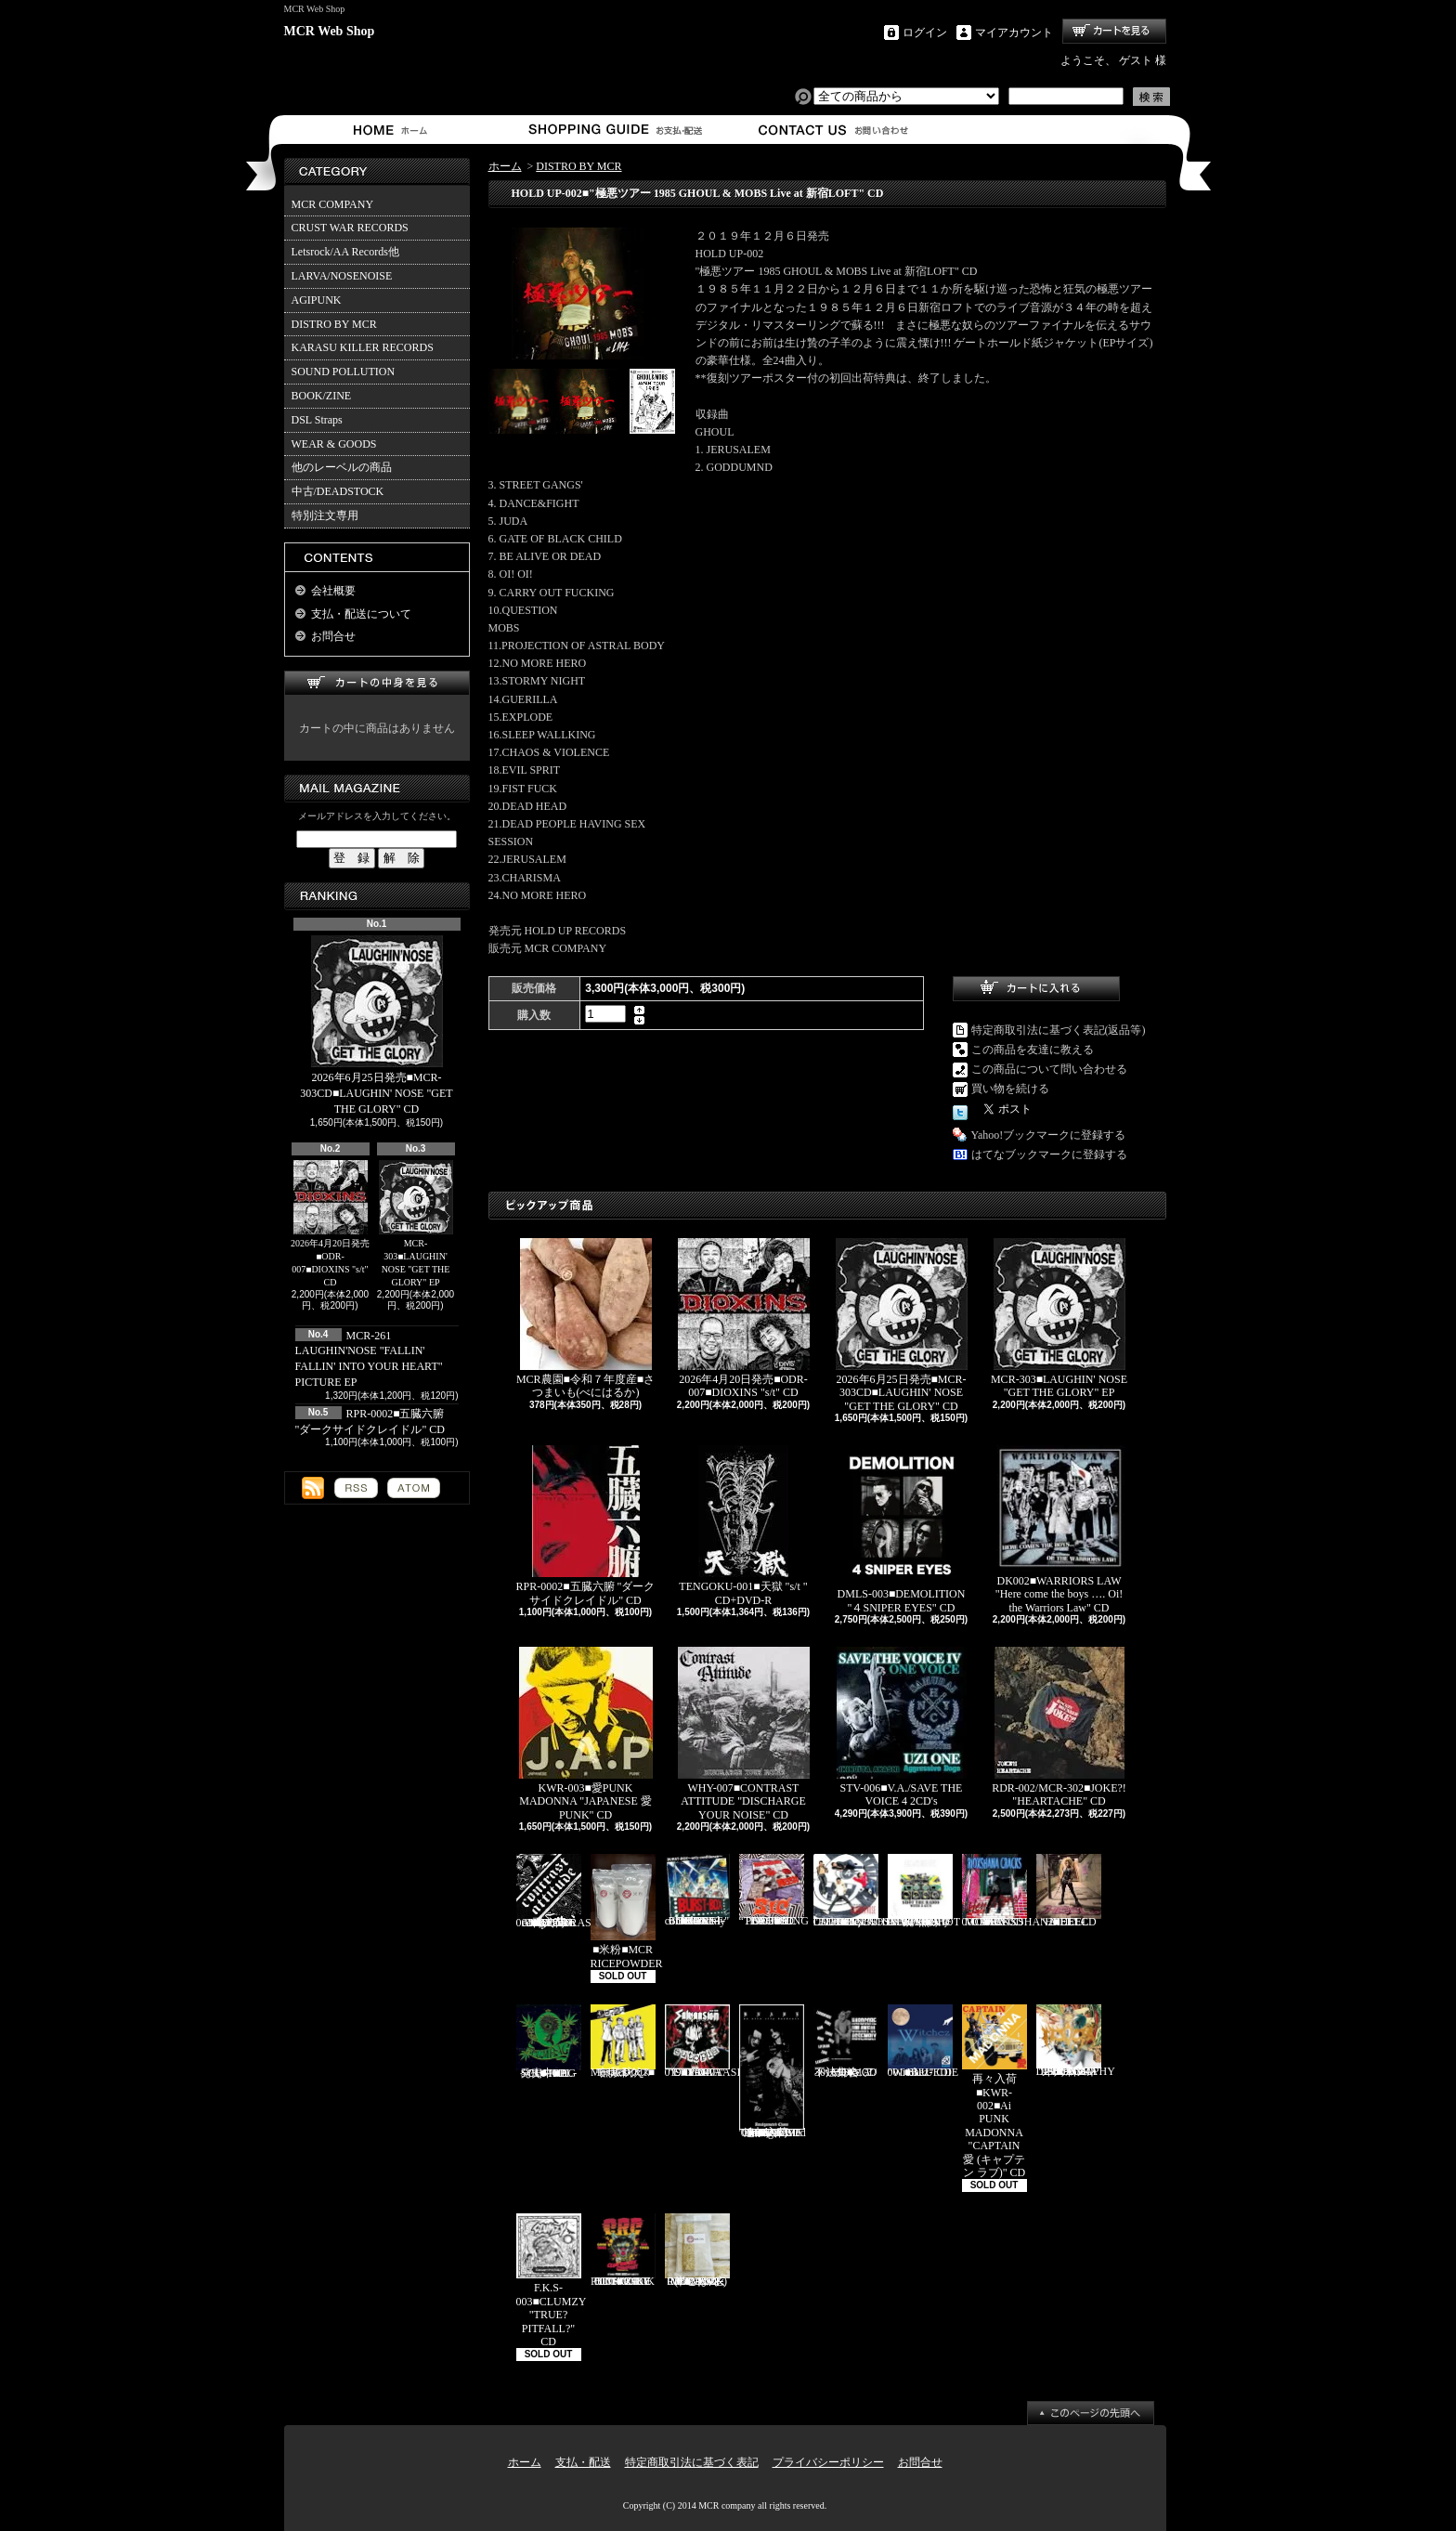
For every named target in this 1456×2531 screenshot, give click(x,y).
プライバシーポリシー (828, 2462)
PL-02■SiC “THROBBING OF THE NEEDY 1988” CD (774, 1890)
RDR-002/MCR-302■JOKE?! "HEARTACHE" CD (1059, 1727)
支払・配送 (583, 2462)
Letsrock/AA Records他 (345, 251)
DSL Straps (317, 419)
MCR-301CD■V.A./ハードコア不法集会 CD (845, 2041)
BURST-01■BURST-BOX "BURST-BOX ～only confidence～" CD (697, 1890)
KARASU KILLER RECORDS (363, 347)
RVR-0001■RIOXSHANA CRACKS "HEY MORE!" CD (1009, 1891)
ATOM (413, 1488)
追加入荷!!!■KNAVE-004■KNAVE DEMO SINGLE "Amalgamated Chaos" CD (772, 2071)
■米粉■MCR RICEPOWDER (627, 1912)
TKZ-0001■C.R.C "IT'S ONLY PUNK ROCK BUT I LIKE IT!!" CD (623, 2250)
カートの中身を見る (377, 683)
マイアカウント (1014, 32)
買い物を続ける (1010, 1088)
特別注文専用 (325, 515)
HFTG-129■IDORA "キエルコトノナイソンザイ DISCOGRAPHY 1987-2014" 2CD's (1075, 2041)
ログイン (925, 32)
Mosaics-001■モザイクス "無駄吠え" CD (623, 2041)
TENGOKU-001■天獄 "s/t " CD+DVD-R (743, 1525)
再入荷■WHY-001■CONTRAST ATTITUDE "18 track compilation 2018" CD (557, 1891)
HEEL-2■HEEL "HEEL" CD (1068, 1891)
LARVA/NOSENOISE (342, 275)
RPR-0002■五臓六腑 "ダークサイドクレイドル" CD (586, 1525)
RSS (356, 1488)
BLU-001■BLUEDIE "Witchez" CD (923, 2041)
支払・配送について (614, 129)
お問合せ (834, 129)
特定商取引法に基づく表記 (692, 2462)
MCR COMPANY (333, 204)
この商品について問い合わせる (1049, 1069)
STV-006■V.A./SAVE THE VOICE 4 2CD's (902, 1727)
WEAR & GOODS (334, 443)
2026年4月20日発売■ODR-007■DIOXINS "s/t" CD (330, 1223)
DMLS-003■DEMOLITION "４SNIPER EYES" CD (901, 1529)
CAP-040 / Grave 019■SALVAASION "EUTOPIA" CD (711, 2041)
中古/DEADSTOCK (338, 491)
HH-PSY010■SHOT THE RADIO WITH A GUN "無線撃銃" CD (924, 1891)
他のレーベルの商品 (342, 467)
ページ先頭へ (1090, 2413)
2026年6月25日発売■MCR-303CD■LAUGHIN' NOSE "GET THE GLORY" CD (376, 1025)
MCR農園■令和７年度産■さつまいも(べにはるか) (585, 1318)
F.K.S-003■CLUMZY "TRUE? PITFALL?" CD (551, 2280)
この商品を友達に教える (1032, 1049)
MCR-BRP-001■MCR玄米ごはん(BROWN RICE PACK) (697, 2250)
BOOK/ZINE (322, 395)
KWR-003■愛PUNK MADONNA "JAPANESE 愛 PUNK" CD (586, 1734)
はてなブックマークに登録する (1049, 1154)
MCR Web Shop (329, 31)
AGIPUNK (317, 300)
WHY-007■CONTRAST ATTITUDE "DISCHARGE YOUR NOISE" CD (744, 1734)
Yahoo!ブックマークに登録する (1048, 1135)
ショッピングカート (1114, 31)
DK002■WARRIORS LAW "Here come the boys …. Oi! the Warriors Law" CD (1059, 1529)
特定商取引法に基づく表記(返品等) (1058, 1030)
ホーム (394, 129)
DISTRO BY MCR (334, 324)
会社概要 (333, 590)
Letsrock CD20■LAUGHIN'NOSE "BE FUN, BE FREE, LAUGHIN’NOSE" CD (871, 1891)
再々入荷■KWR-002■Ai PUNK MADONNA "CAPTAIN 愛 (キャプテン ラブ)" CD (994, 2091)
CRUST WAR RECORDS (350, 227)
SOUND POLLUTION (344, 371)
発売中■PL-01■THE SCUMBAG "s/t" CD (548, 2041)
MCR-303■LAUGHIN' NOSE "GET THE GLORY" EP (416, 1223)
